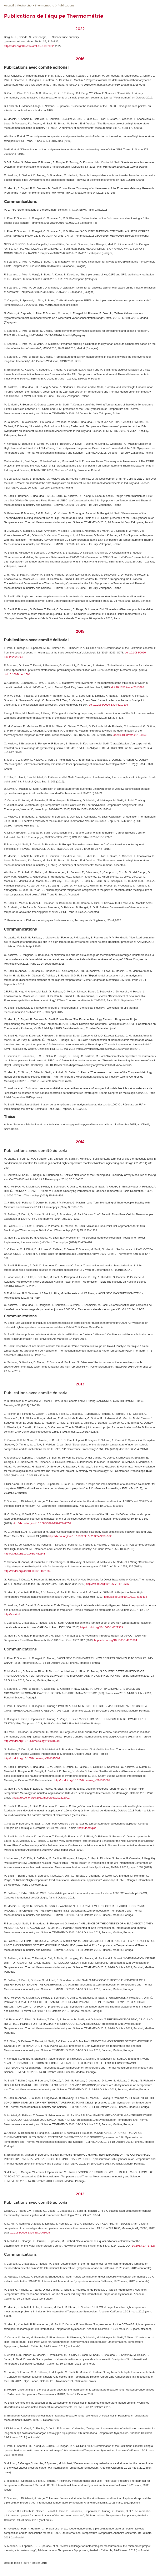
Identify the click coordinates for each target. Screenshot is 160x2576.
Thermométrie (44, 5)
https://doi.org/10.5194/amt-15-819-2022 (29, 46)
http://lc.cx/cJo (12, 1614)
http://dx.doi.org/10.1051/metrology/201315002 (32, 1758)
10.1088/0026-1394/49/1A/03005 (30, 2232)
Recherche (24, 5)
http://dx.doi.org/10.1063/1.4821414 (125, 1596)
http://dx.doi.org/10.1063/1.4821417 (25, 1553)
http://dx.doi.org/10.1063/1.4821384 (115, 1640)
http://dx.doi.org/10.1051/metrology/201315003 (32, 1740)
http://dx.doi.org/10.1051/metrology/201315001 (42, 1797)
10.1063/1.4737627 (143, 2245)
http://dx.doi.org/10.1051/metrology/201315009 (82, 1780)
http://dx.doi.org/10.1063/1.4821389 (101, 1627)
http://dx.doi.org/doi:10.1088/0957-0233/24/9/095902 (80, 1536)
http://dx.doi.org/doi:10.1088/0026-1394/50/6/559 (41, 1523)
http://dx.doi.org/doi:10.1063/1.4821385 (27, 1571)
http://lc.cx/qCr (87, 1827)
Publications (66, 5)
